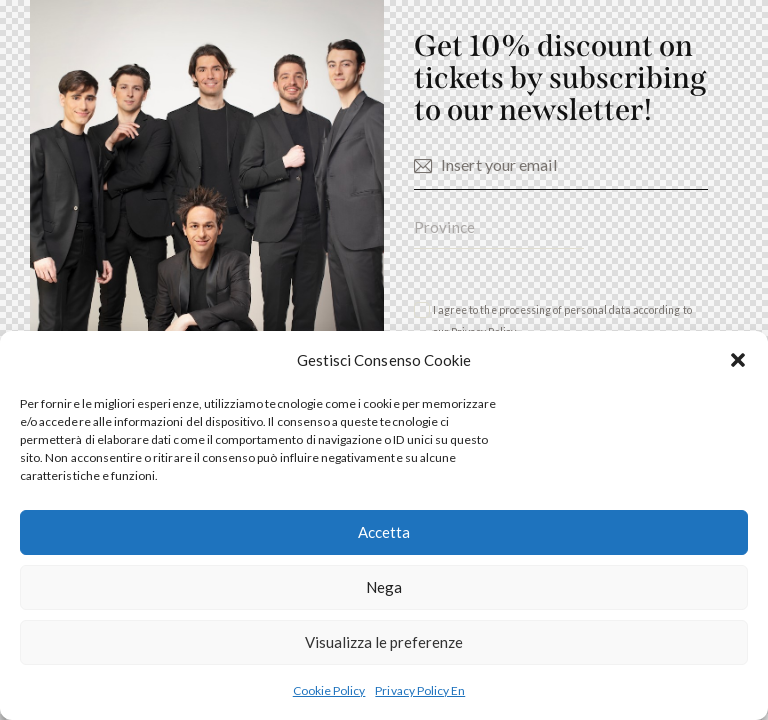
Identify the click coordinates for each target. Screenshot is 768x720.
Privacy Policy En (420, 690)
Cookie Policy (329, 690)
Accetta (384, 532)
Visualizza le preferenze (384, 642)
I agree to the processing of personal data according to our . (562, 321)
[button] (738, 360)
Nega (384, 587)
